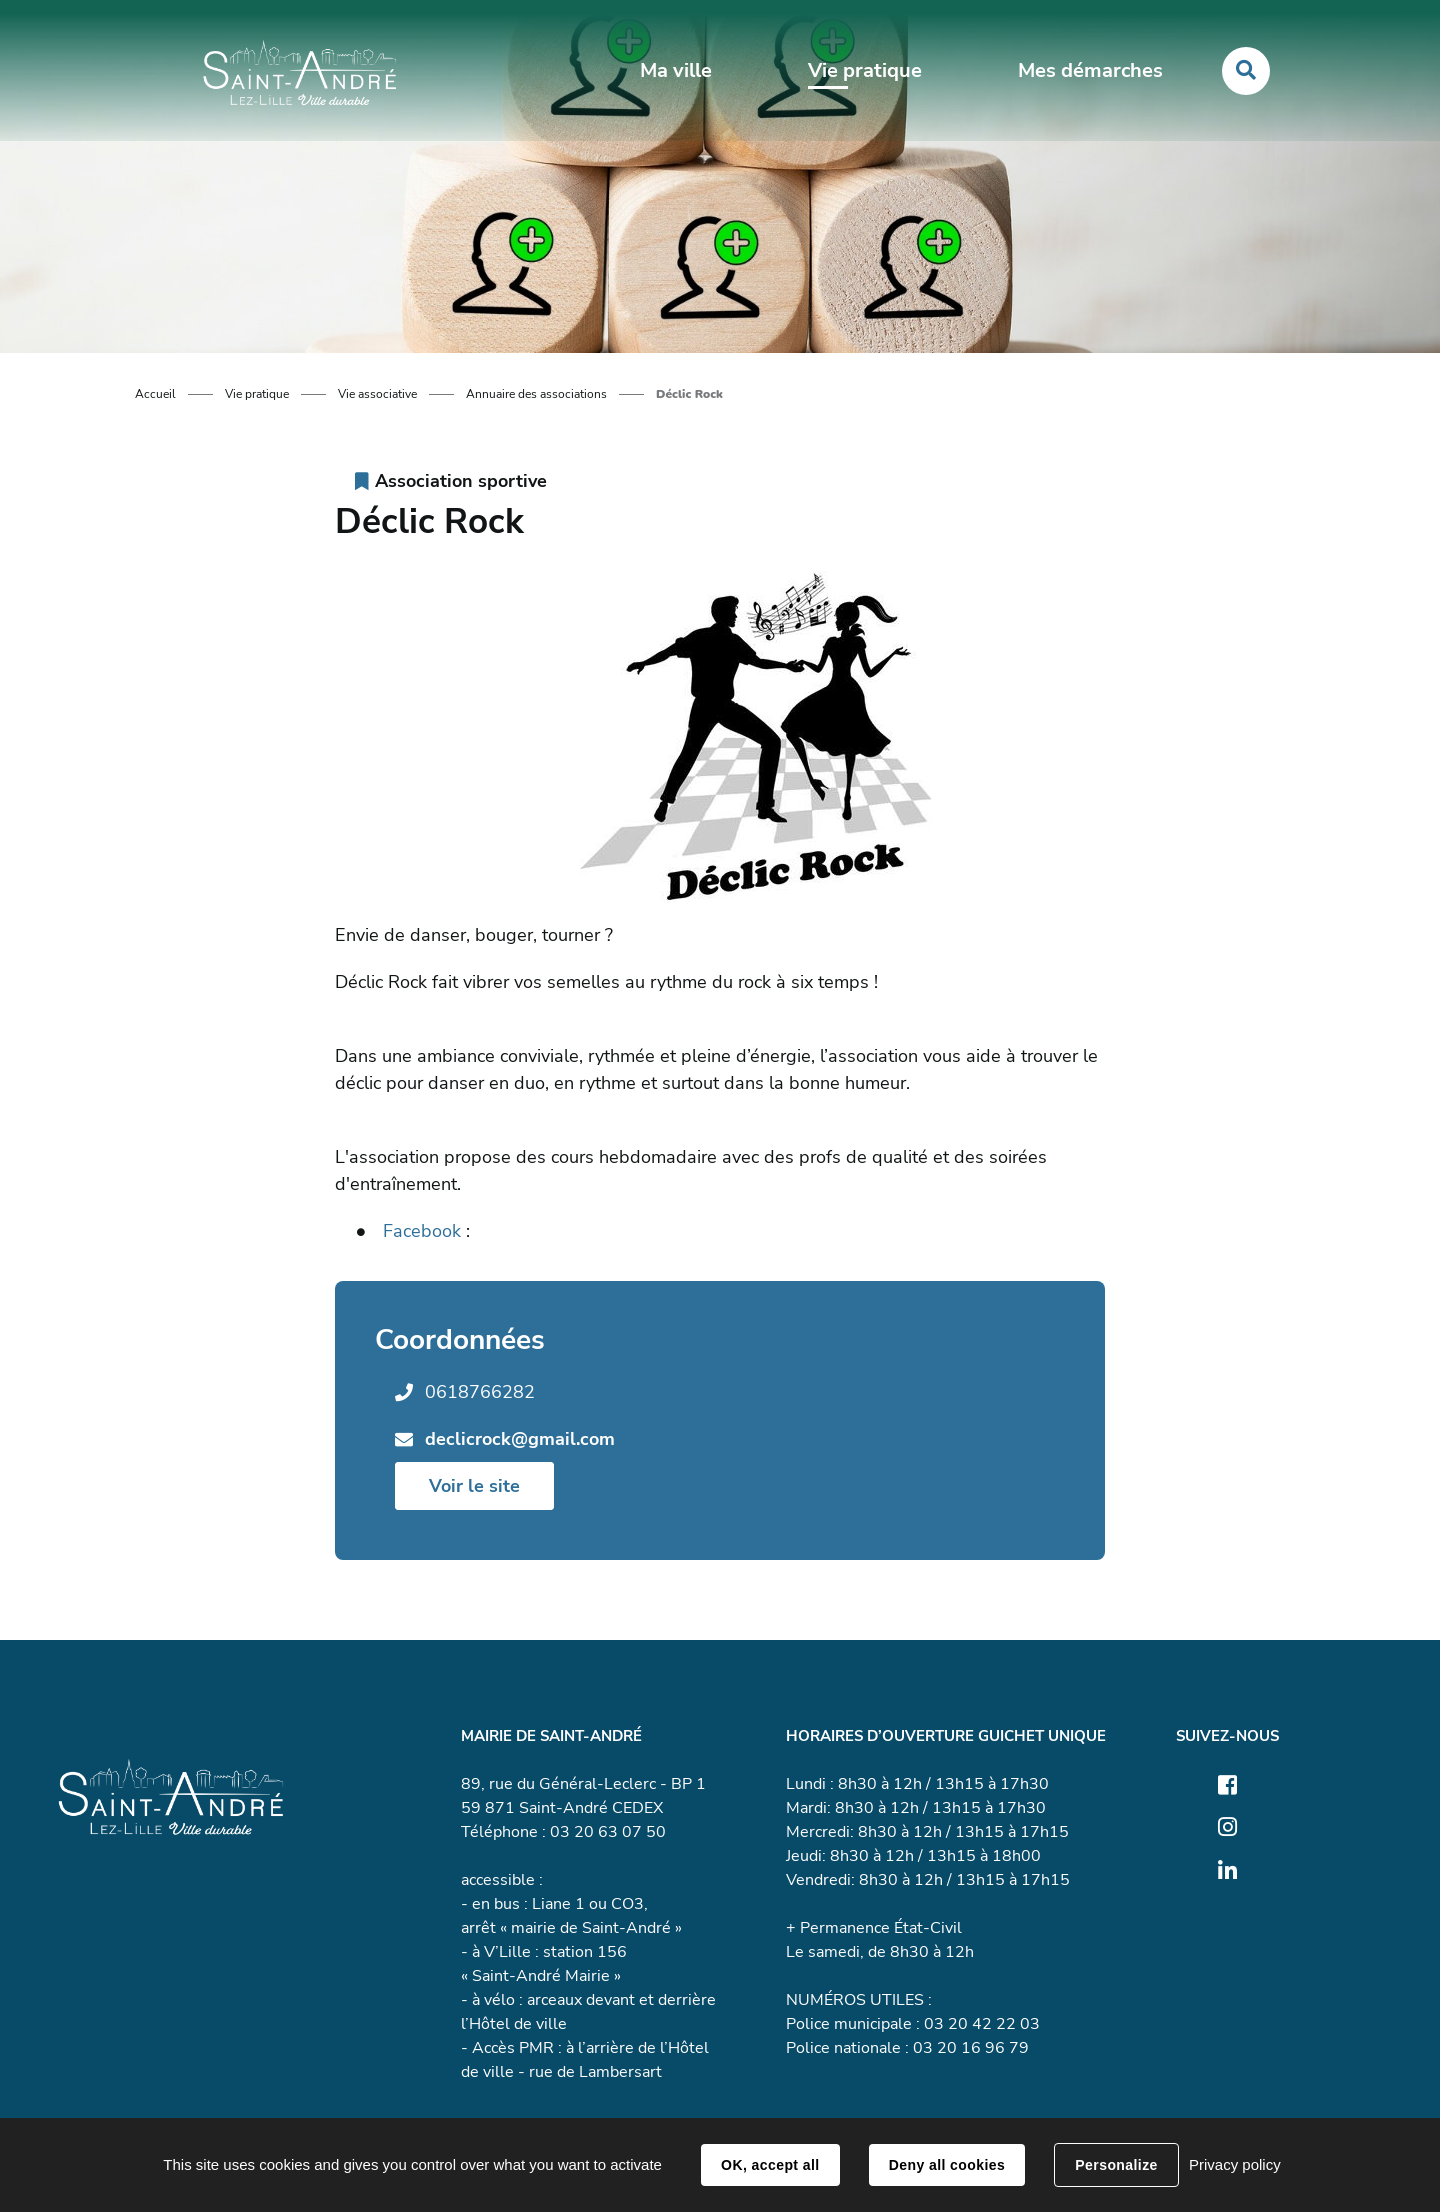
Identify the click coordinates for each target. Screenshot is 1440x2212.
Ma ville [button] (676, 71)
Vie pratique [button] (865, 71)
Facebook (422, 1231)
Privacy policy (1235, 2164)
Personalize (1116, 2165)
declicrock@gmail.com (520, 1439)
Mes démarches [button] (1089, 71)
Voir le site (474, 1486)
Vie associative (377, 394)
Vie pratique (257, 394)
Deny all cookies (947, 2165)
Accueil (155, 394)
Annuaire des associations (536, 394)
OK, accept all (770, 2165)
